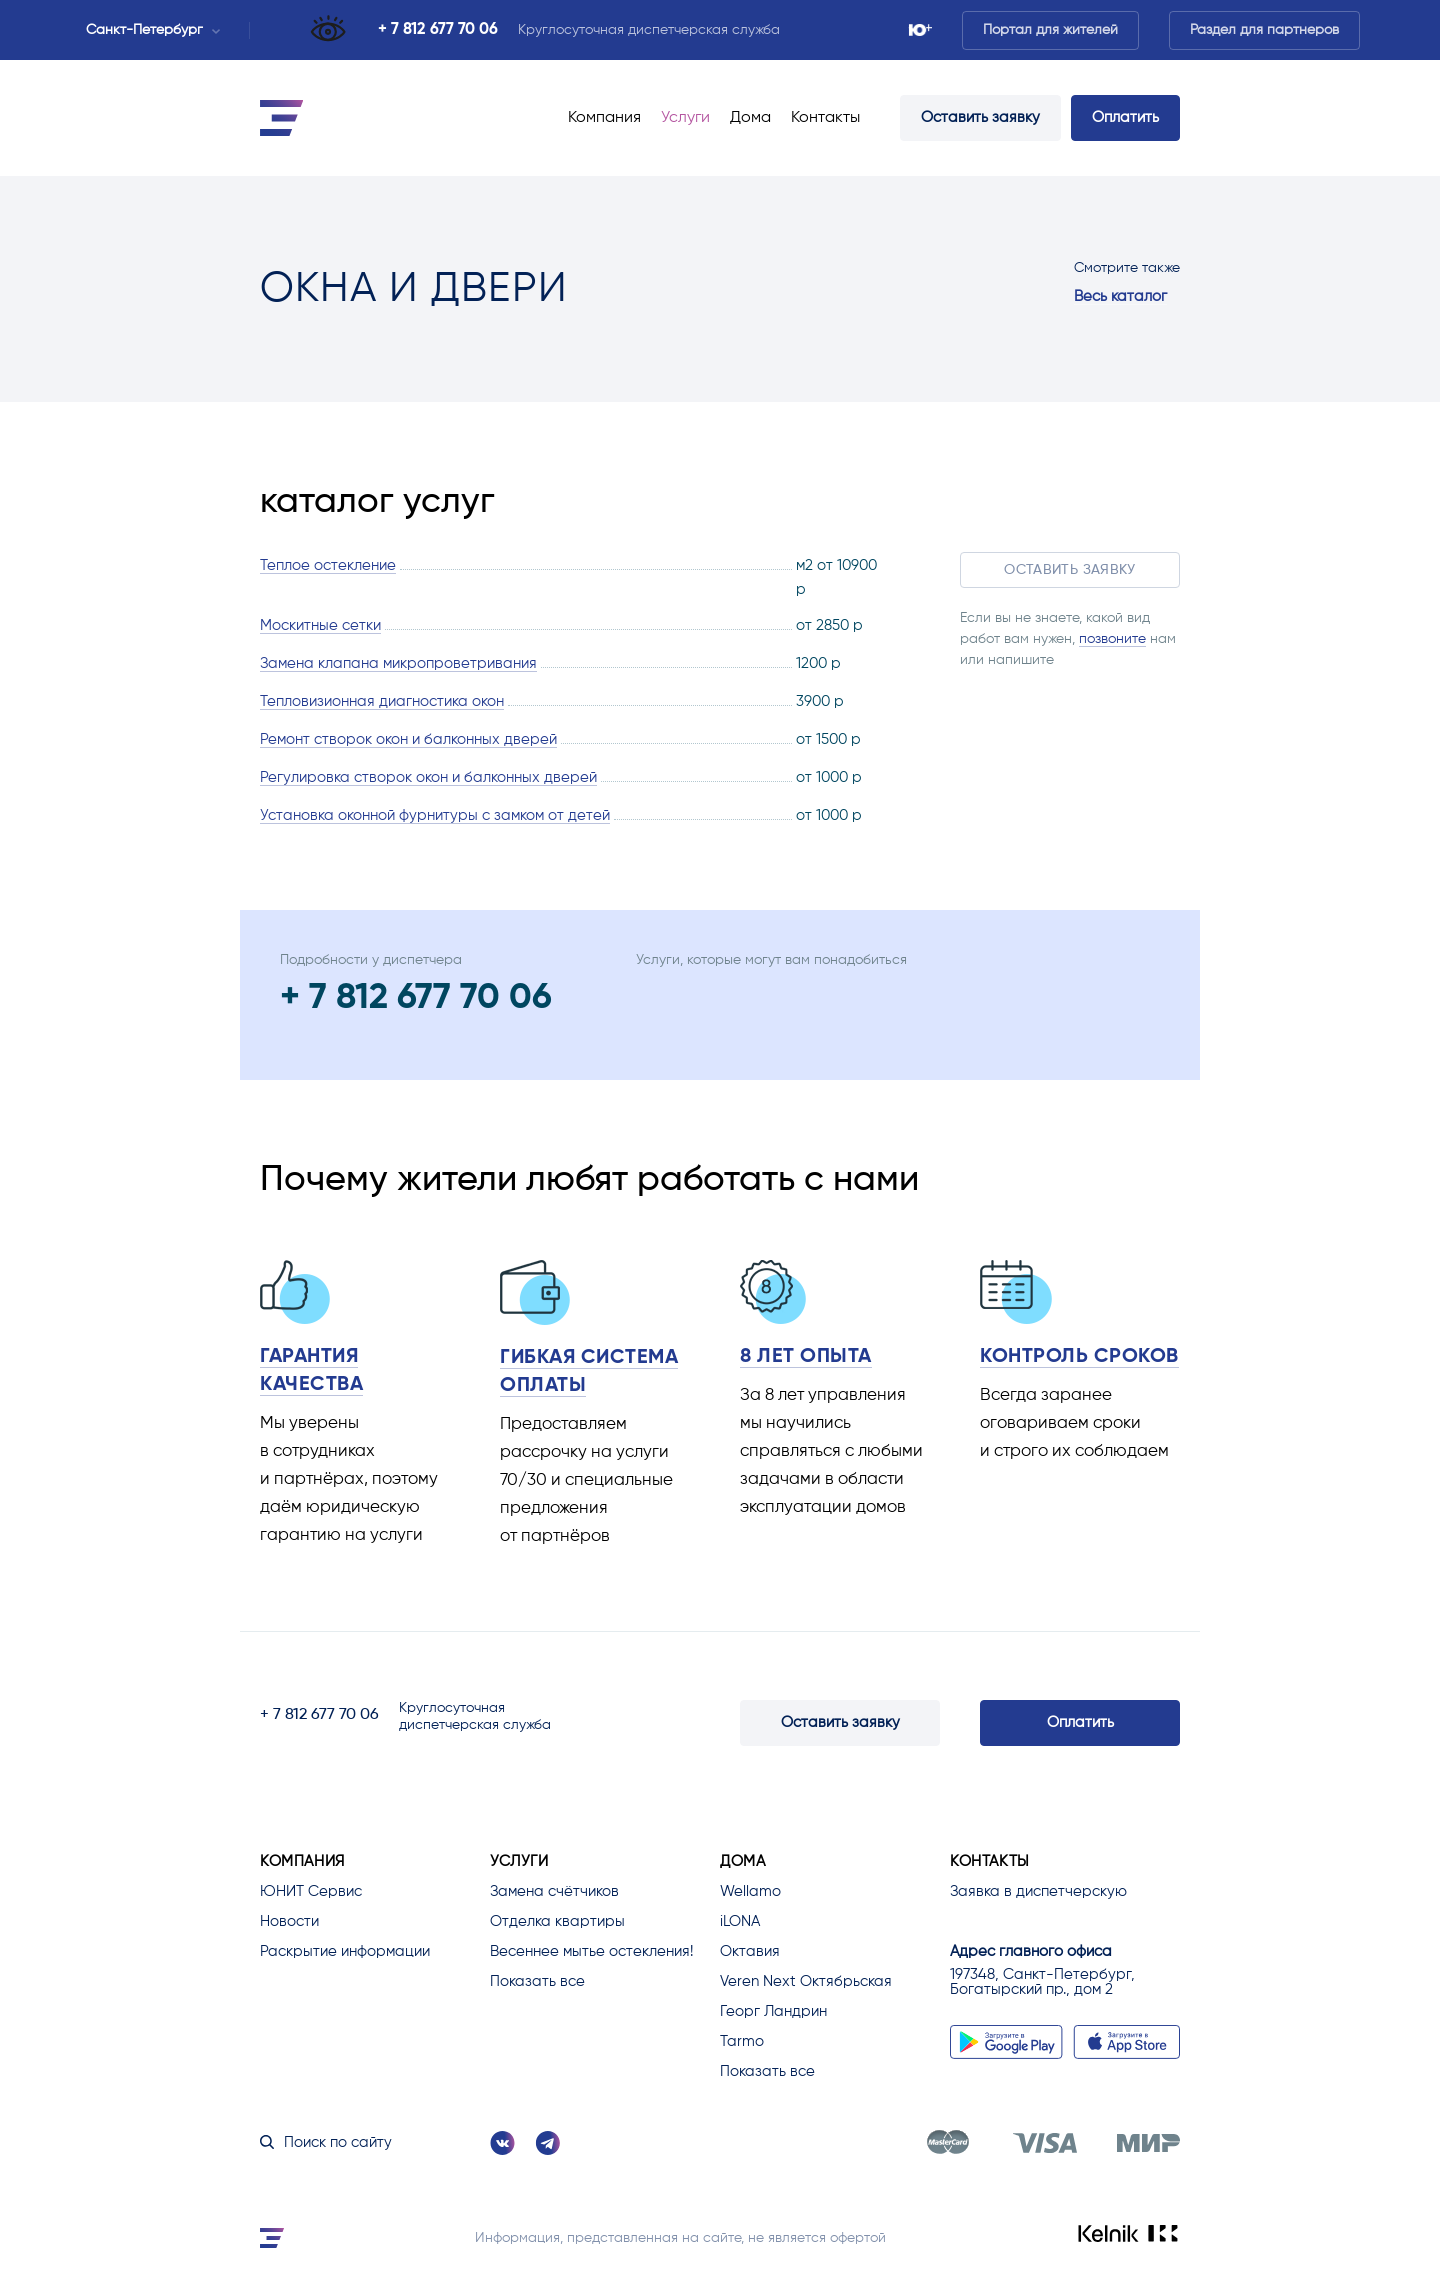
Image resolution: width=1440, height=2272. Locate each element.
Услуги (685, 118)
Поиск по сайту (326, 2142)
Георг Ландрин (773, 2011)
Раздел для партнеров (1264, 30)
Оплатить (1125, 117)
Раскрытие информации (345, 1951)
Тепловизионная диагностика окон (382, 701)
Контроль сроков (1079, 1357)
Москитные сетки (320, 625)
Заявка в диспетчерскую (1038, 1891)
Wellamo (750, 1891)
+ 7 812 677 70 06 (438, 30)
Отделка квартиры (557, 1921)
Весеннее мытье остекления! (591, 1951)
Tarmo (742, 2041)
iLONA (740, 1921)
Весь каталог (1120, 296)
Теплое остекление (328, 565)
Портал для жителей (1050, 30)
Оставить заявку (980, 117)
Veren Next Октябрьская (806, 1981)
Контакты (825, 118)
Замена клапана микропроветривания (398, 663)
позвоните (1112, 639)
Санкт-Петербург (153, 30)
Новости (289, 1921)
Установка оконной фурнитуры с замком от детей (435, 815)
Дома (750, 118)
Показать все (537, 1981)
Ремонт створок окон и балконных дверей (408, 739)
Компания (604, 118)
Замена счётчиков (554, 1891)
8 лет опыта (806, 1357)
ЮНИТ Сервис (311, 1891)
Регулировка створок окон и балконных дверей (428, 777)
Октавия (750, 1951)
